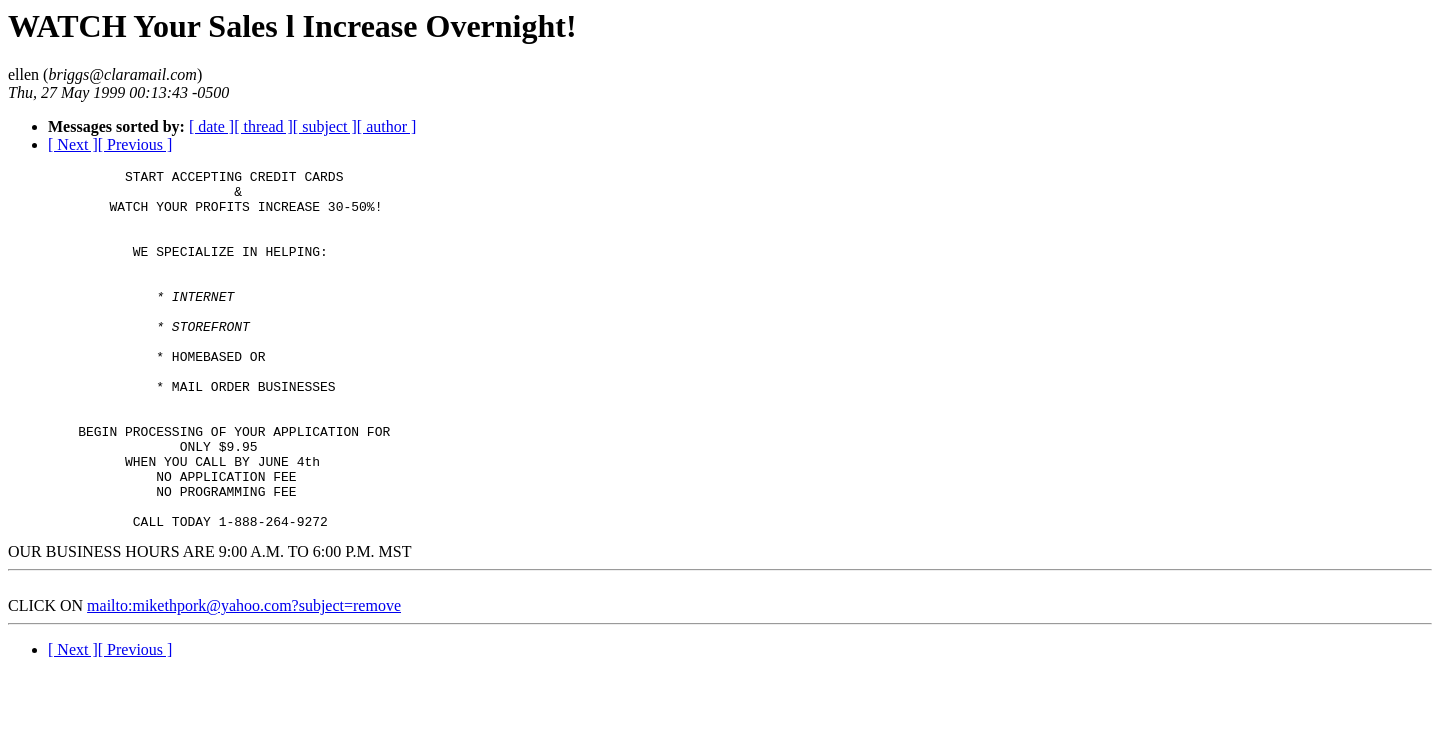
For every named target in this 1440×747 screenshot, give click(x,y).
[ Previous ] (135, 144)
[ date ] (211, 126)
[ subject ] (325, 126)
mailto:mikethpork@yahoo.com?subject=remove (244, 677)
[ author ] (387, 126)
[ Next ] (73, 144)
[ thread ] (263, 126)
